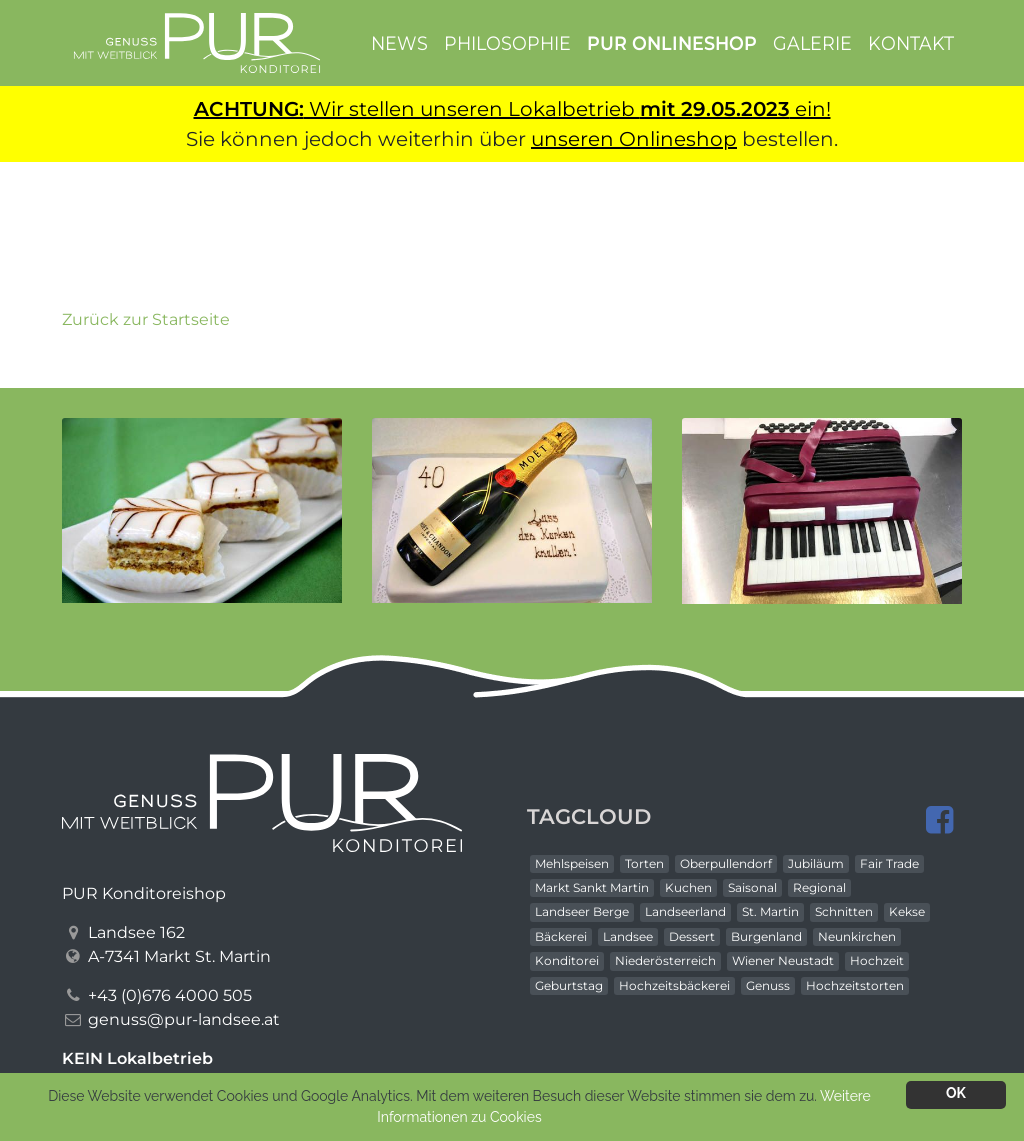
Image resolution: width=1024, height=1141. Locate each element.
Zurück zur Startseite (146, 319)
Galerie (812, 42)
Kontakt (911, 42)
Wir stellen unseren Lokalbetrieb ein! (512, 109)
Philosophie (507, 42)
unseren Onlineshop (634, 139)
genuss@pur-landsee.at (184, 1019)
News (399, 42)
